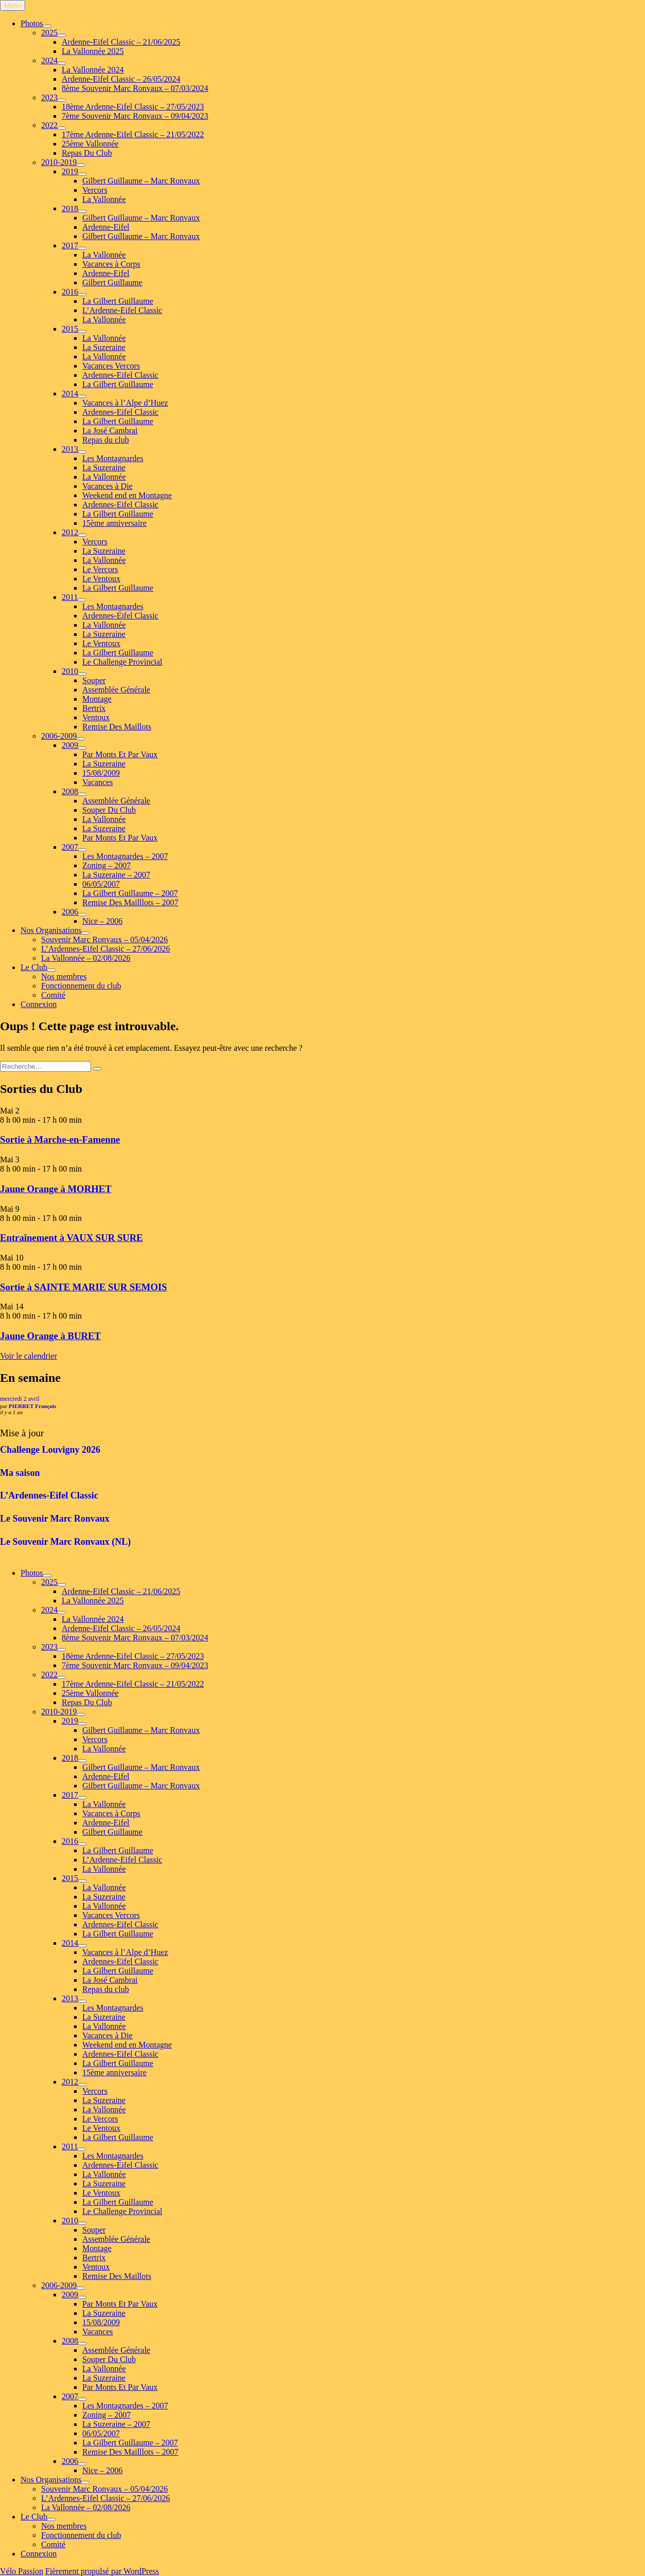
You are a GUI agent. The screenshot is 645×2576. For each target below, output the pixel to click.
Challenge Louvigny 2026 (50, 1450)
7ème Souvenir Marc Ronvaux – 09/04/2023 (135, 116)
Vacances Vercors (111, 365)
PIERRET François (32, 1406)
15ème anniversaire (114, 523)
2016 (70, 291)
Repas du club (105, 439)
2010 (70, 671)
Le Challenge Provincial (122, 661)
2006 (70, 911)
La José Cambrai (110, 430)
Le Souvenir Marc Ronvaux (55, 1518)
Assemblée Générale (116, 689)
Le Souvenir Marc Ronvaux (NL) (65, 1542)
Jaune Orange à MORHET (56, 1188)
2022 (49, 125)
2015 (70, 328)
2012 (70, 532)
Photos (32, 23)
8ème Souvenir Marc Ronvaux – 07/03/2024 (135, 88)
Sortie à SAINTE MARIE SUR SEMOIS (83, 1287)
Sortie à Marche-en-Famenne (60, 1139)
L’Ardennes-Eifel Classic (49, 1495)
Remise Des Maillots (116, 726)
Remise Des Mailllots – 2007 (130, 902)
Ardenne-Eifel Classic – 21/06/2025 (121, 42)
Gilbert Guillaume (112, 282)
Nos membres (63, 976)
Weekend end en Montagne (127, 495)
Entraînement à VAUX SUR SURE (71, 1237)
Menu (12, 5)
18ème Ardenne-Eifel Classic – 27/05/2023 (133, 106)
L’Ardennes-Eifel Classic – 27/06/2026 (105, 948)
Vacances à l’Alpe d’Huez (125, 402)
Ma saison (20, 1473)
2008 (70, 791)
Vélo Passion (21, 2571)
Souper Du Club (109, 810)
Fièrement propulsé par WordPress (102, 2571)
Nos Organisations (51, 930)
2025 (49, 32)
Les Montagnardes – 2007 (125, 856)
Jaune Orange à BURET (50, 1335)
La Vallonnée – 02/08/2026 (85, 958)
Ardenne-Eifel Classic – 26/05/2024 (121, 79)
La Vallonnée (104, 199)
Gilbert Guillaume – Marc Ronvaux (141, 180)
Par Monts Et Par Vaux (119, 754)
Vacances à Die (107, 486)
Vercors (94, 190)
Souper (93, 680)
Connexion (39, 1004)
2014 (70, 393)
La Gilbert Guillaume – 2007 (130, 893)
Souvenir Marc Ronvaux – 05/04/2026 (104, 939)
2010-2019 (59, 162)
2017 (70, 245)
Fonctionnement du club (81, 985)
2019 (70, 171)
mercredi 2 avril (20, 1398)
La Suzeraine (104, 347)
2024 (49, 60)
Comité (53, 995)
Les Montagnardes (113, 458)
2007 (70, 847)
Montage (97, 699)
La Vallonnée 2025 (93, 51)
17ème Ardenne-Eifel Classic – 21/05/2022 (133, 134)
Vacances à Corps (111, 264)
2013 (70, 449)
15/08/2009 (101, 773)
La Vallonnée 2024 (93, 69)
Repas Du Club (87, 153)
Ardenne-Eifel (106, 227)
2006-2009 (59, 736)
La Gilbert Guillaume (117, 301)
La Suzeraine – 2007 (116, 874)
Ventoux (96, 717)
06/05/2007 (101, 884)
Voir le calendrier (28, 1355)
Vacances (97, 782)
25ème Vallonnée (90, 143)
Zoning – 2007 (106, 865)
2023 (49, 97)
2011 (70, 597)
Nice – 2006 (102, 921)
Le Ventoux (101, 578)
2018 (70, 208)
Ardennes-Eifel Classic (120, 375)
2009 (70, 745)
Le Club (34, 967)
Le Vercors (100, 569)
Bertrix (93, 708)
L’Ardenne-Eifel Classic (122, 310)
